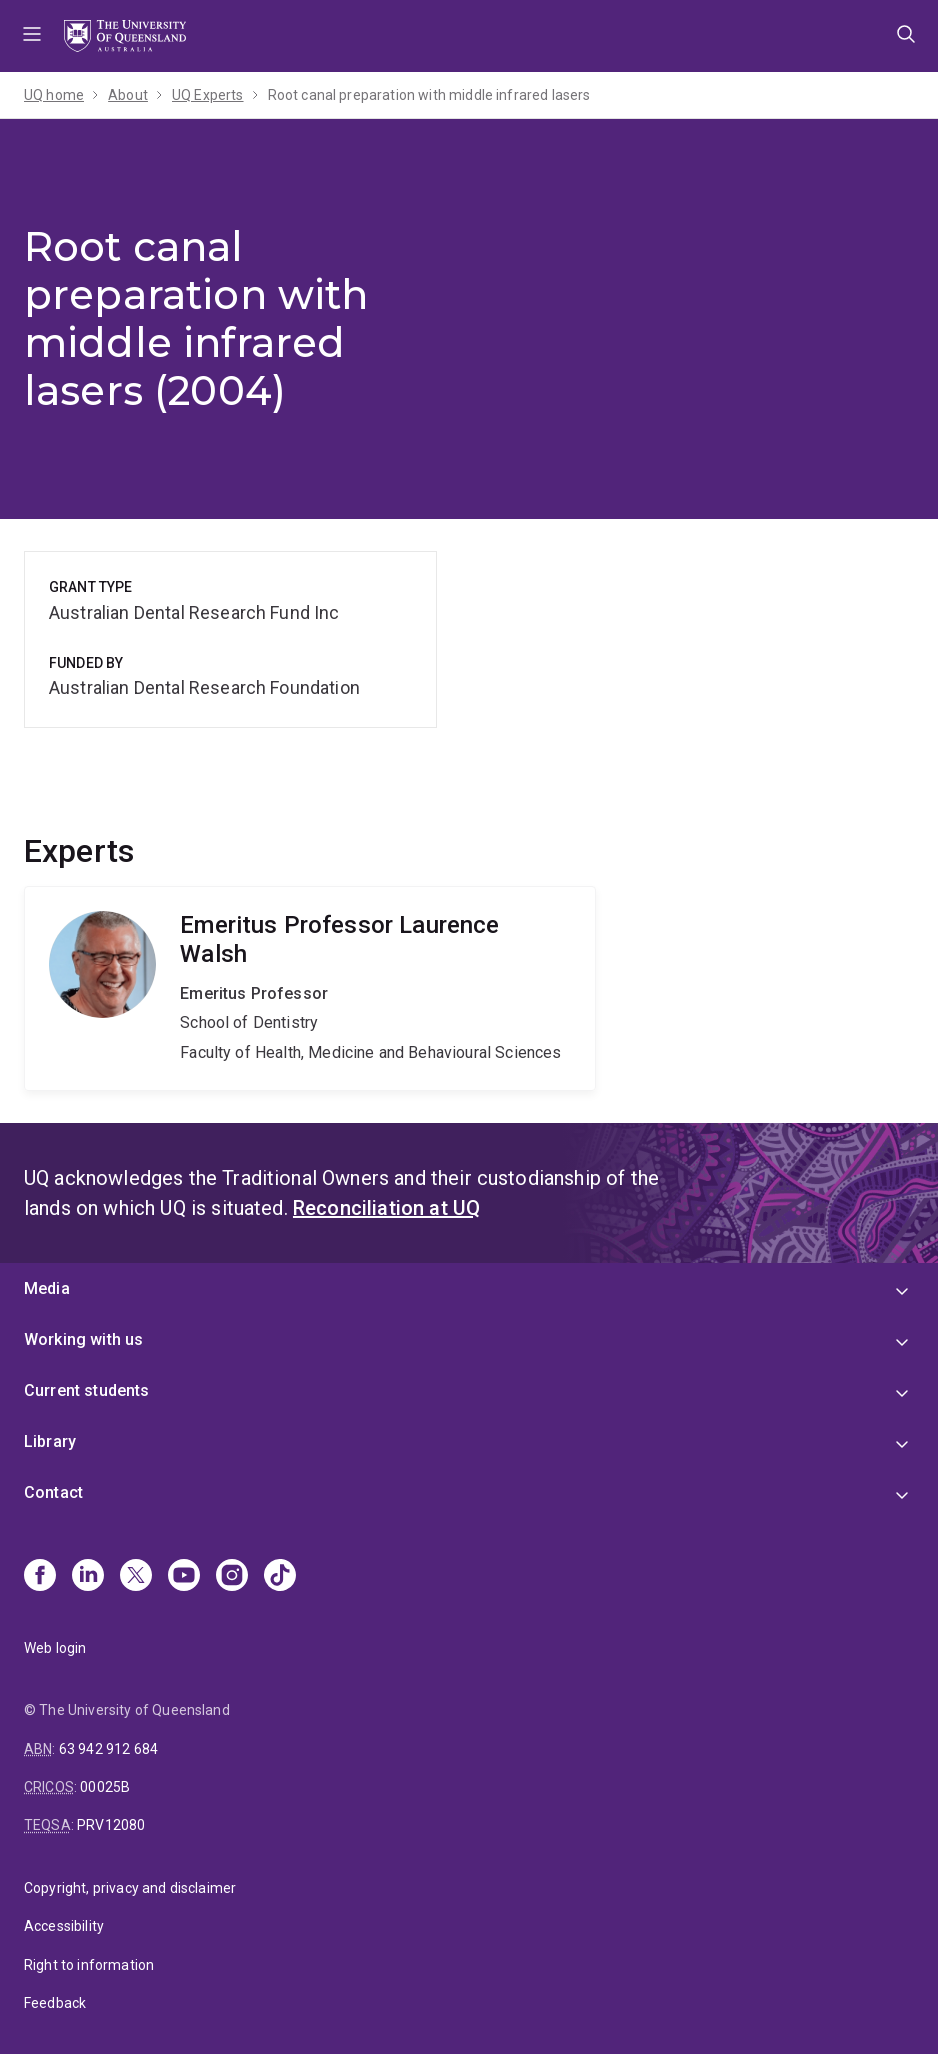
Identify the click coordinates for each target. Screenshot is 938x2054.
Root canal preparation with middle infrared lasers (429, 95)
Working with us (83, 1339)
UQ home (54, 95)
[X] (136, 1577)
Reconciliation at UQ (386, 1208)
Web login (55, 1648)
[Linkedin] (88, 1577)
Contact (53, 1492)
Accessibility (64, 1926)
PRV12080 (111, 1825)
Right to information (89, 1965)
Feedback (55, 2003)
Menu (32, 36)
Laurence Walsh (310, 988)
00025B (105, 1787)
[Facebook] (40, 1577)
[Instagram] (232, 1577)
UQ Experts (208, 95)
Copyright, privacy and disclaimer (130, 1888)
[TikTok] (280, 1577)
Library (50, 1441)
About (128, 95)
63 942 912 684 (108, 1749)
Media (47, 1288)
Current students (87, 1390)
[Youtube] (184, 1577)
